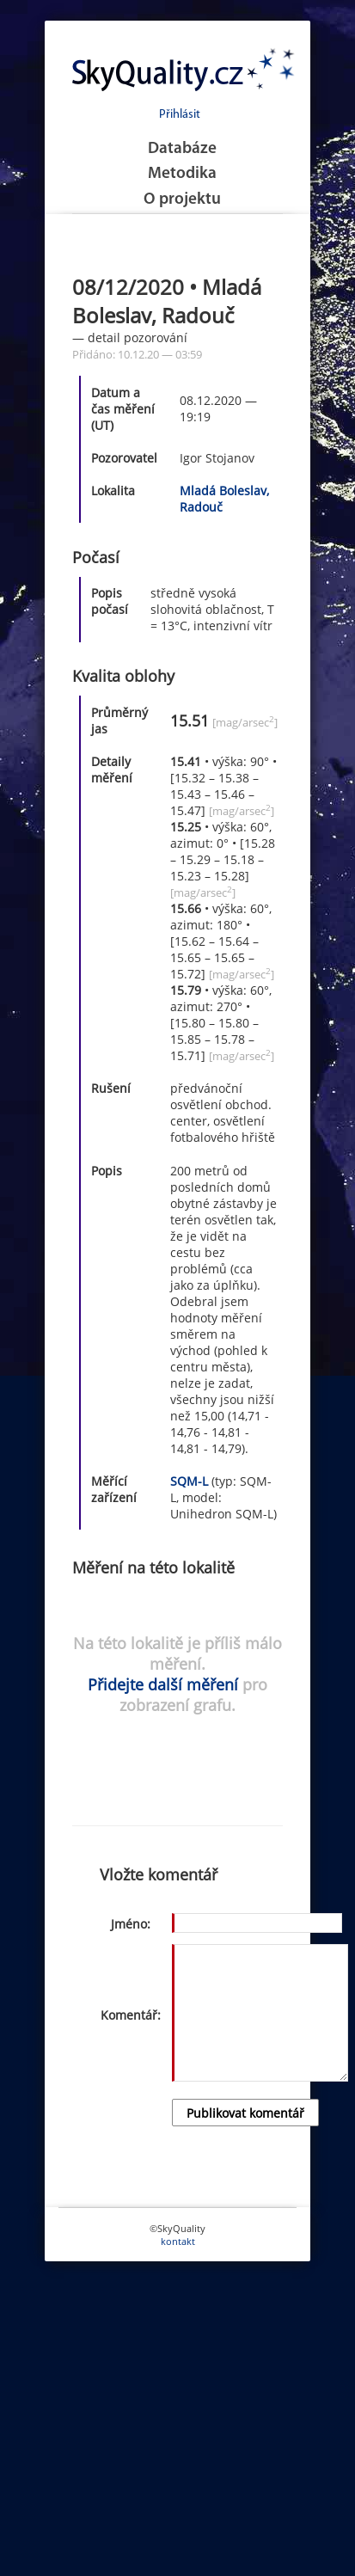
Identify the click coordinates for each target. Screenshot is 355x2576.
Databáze (182, 149)
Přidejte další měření (163, 1684)
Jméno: (130, 1924)
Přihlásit (179, 114)
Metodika (182, 174)
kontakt (178, 2241)
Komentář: (131, 2015)
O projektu (182, 200)
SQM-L (189, 1481)
